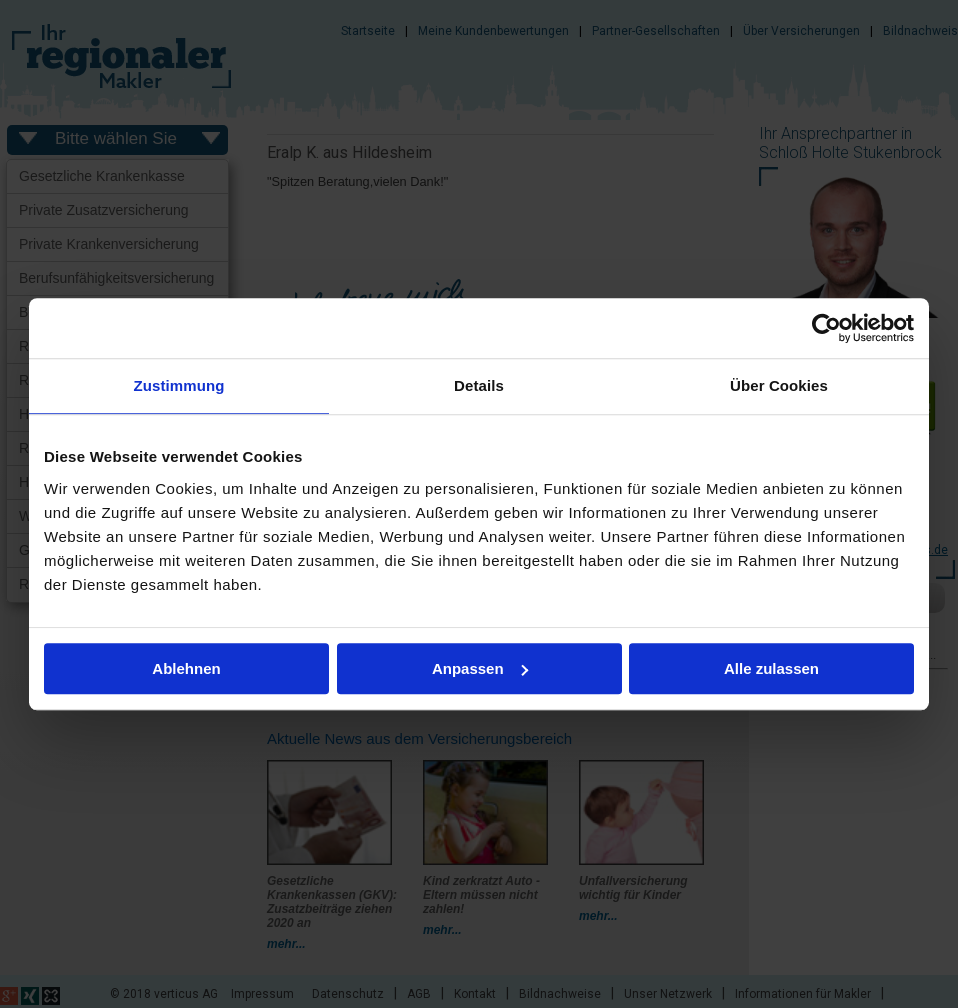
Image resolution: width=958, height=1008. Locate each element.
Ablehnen (186, 668)
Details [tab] (479, 385)
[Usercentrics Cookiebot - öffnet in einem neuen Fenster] (826, 328)
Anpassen (480, 668)
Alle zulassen (771, 668)
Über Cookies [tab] (779, 385)
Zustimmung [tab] (179, 385)
